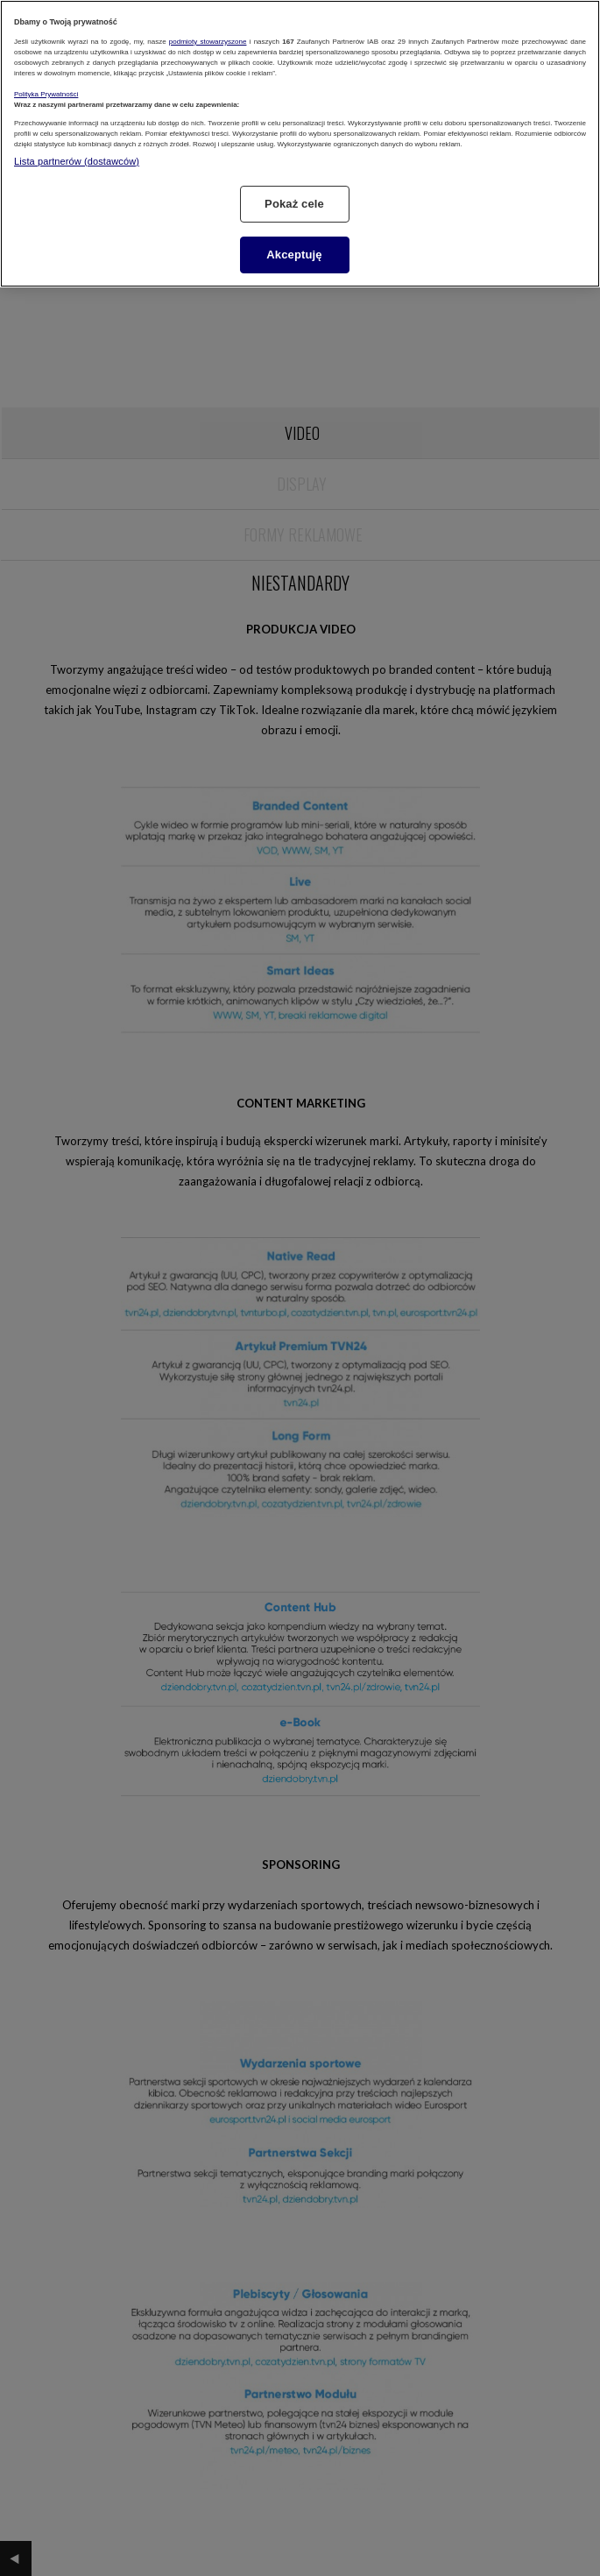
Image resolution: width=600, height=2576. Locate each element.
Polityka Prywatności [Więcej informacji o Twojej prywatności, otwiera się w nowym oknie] (46, 94)
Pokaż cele (294, 203)
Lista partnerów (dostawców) (76, 161)
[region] (300, 143)
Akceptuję (293, 254)
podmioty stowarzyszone (208, 42)
